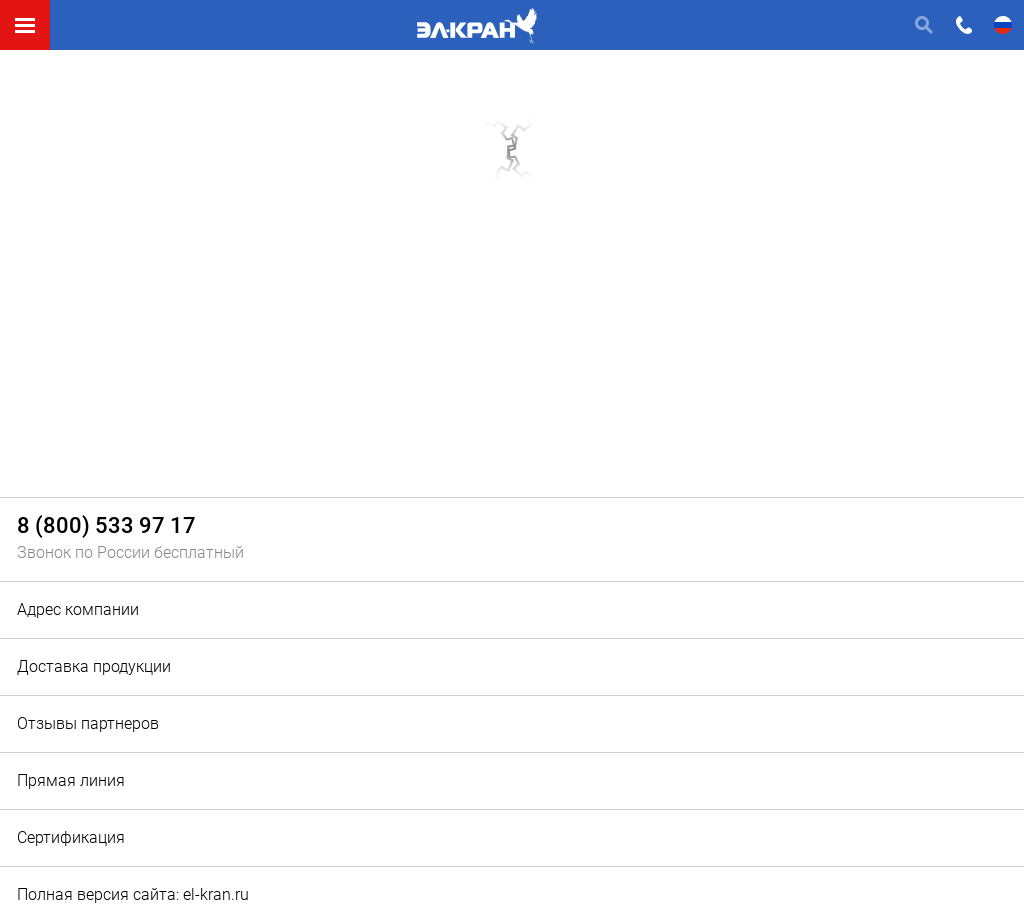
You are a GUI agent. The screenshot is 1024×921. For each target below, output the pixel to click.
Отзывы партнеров (88, 723)
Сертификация (71, 837)
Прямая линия (71, 780)
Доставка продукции (94, 666)
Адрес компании (78, 609)
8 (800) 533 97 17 (106, 526)
